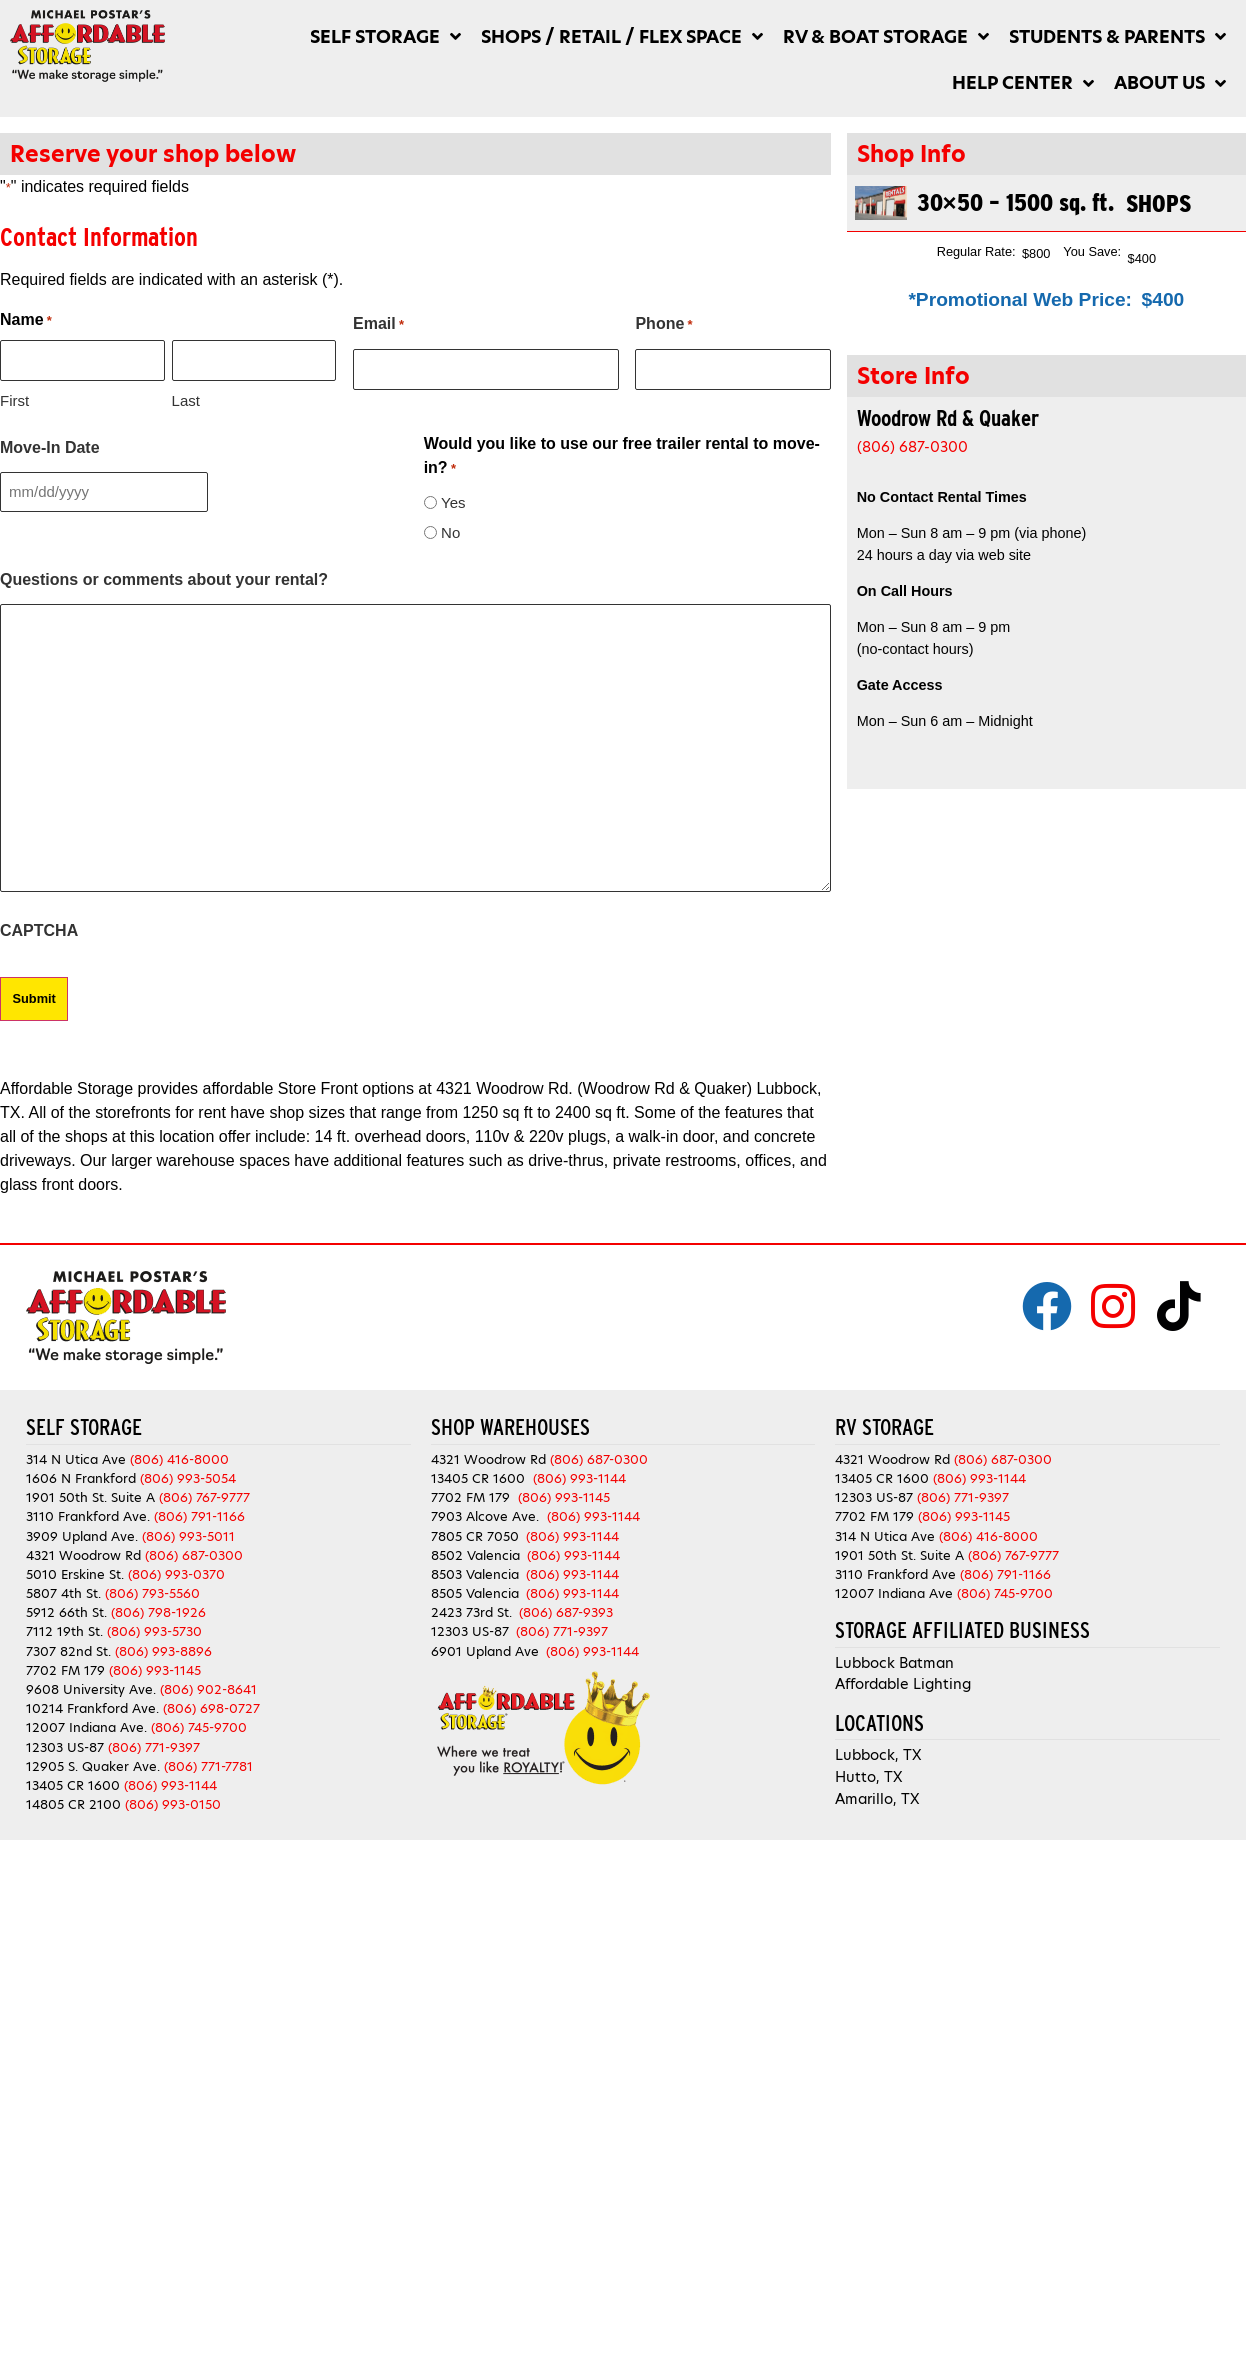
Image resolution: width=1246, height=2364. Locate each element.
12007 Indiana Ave (894, 1593)
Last (186, 400)
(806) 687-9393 (566, 1612)
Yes (453, 502)
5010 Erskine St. (77, 1574)
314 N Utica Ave (76, 1459)
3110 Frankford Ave (895, 1574)
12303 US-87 (65, 1747)
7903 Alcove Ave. (489, 1516)
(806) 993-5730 (154, 1631)
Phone (663, 325)
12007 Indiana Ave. (86, 1727)
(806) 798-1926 (158, 1612)
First (14, 400)
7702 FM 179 (65, 1670)
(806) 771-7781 (208, 1766)
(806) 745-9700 (199, 1727)
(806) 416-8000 (179, 1459)
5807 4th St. (63, 1593)
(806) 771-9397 (154, 1747)
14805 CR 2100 (73, 1804)
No (450, 532)
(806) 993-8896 (163, 1651)
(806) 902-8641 (208, 1689)
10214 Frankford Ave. (92, 1708)
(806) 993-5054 (188, 1478)
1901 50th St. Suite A (90, 1497)
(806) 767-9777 (204, 1497)
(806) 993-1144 (170, 1785)
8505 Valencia (475, 1593)
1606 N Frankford (81, 1478)
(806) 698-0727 (211, 1708)
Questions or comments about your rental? (164, 579)
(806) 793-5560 (152, 1593)
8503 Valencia (475, 1574)
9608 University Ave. (91, 1689)
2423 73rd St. (471, 1612)
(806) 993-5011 (188, 1536)
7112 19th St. (64, 1631)
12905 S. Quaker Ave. (93, 1766)
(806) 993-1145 (155, 1670)
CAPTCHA (39, 930)
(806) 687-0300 (912, 447)
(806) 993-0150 (173, 1804)
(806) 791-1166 (199, 1516)
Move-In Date (50, 447)
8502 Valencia (475, 1555)
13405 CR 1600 (73, 1785)
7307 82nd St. (68, 1651)
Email (378, 325)
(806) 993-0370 (176, 1574)
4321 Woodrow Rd (85, 1555)
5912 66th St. (66, 1612)
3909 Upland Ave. (82, 1536)
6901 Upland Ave (485, 1651)
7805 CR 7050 (475, 1536)
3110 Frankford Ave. (88, 1516)
